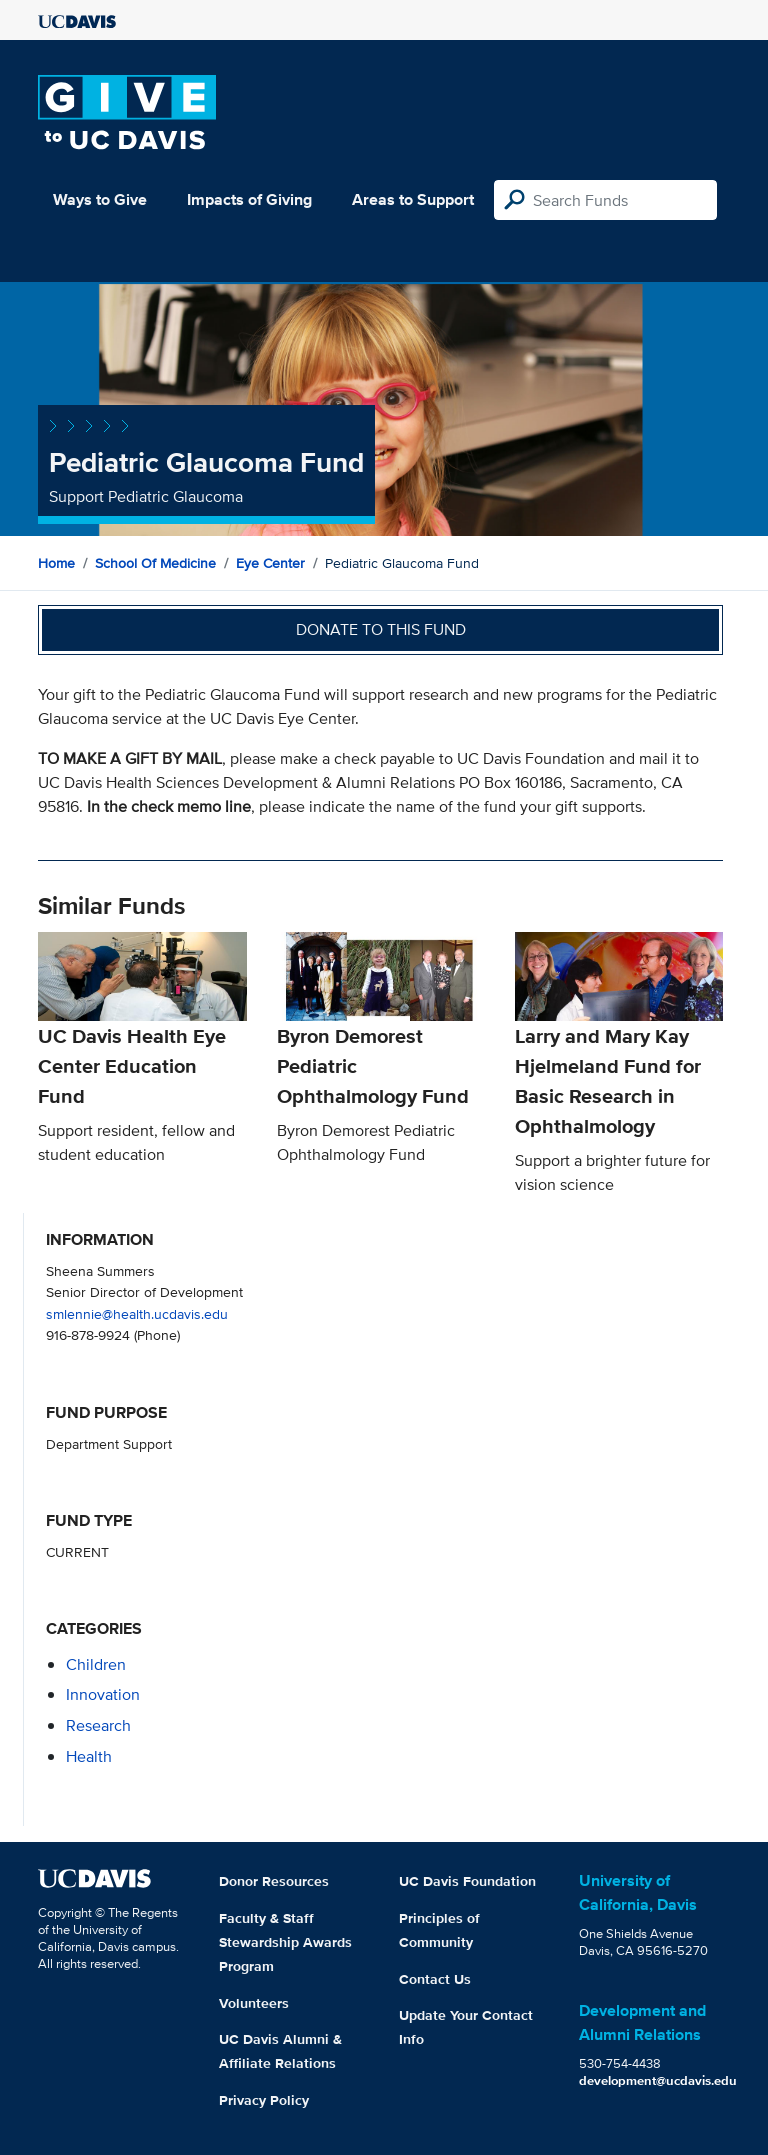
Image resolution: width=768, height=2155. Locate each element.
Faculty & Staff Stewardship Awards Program (285, 1942)
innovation (103, 1694)
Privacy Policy (264, 2100)
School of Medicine (155, 563)
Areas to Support (413, 199)
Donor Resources (274, 1881)
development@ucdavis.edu (658, 2080)
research (98, 1725)
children (96, 1664)
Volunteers (254, 2003)
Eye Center (270, 563)
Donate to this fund (381, 629)
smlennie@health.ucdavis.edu (137, 1313)
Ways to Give (100, 199)
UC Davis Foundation (467, 1881)
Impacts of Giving (249, 199)
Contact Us (435, 1979)
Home (56, 563)
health (89, 1756)
